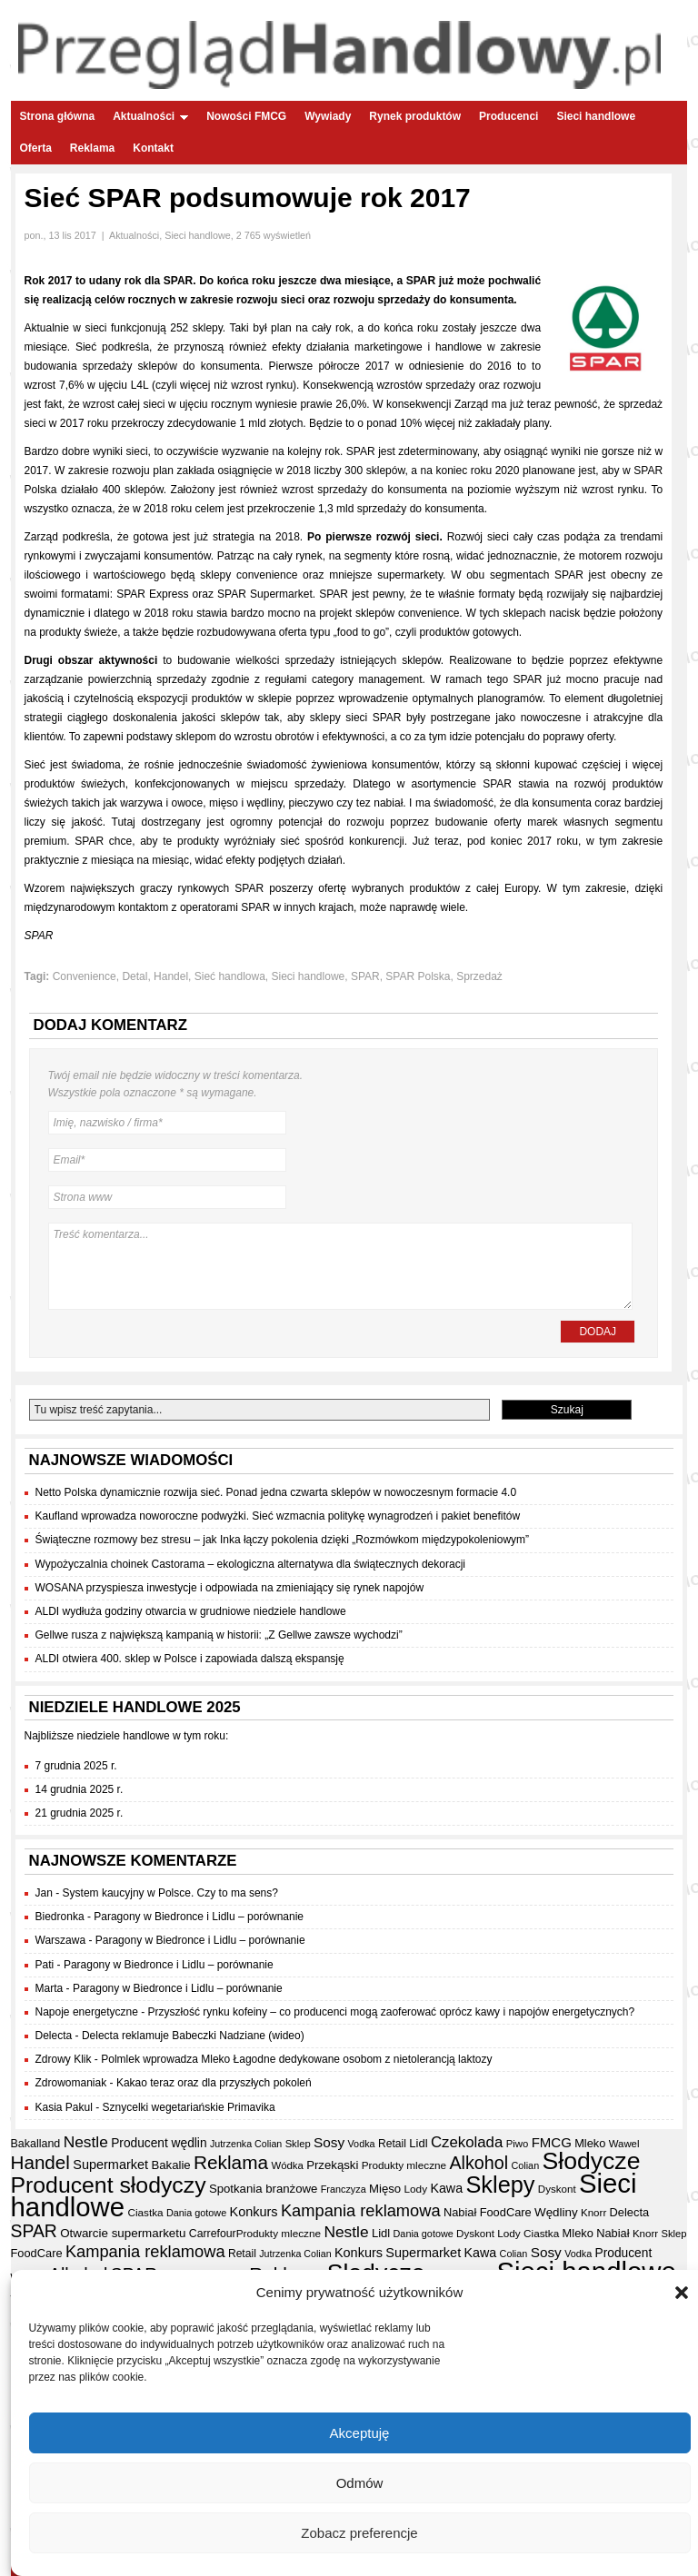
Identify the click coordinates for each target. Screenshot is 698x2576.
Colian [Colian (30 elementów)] (525, 2165)
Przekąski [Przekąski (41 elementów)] (332, 2165)
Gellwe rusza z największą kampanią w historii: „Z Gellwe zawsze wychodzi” (219, 1635)
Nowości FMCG (246, 116)
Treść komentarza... (340, 1266)
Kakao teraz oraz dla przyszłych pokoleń (214, 2082)
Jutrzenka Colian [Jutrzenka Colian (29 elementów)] (246, 2143)
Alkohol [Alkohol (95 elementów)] (478, 2163)
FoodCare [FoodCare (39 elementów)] (506, 2212)
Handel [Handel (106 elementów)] (40, 2162)
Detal (134, 976)
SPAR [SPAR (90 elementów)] (34, 2231)
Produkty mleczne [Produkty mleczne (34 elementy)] (404, 2165)
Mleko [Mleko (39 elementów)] (589, 2143)
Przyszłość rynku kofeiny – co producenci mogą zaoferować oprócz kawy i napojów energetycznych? (391, 2012)
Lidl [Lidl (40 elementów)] (418, 2143)
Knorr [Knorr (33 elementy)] (593, 2212)
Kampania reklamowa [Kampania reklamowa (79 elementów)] (361, 2210)
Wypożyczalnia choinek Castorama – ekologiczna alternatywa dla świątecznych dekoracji (250, 1564)
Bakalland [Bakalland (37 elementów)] (36, 2143)
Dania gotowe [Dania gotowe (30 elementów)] (196, 2212)
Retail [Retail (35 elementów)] (392, 2143)
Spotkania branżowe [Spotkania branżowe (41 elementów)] (263, 2188)
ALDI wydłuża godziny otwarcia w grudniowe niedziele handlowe (190, 1611)
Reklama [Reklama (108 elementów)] (231, 2162)
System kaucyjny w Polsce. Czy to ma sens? (170, 1893)
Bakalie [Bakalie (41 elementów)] (170, 2165)
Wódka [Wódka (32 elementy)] (287, 2165)
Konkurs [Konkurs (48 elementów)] (254, 2211)
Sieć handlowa (229, 976)
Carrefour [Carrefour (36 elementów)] (212, 2233)
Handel (171, 976)
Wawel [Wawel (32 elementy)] (624, 2143)
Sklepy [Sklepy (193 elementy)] (499, 2184)
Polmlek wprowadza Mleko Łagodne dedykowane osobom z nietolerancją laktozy (296, 2059)
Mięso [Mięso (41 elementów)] (385, 2188)
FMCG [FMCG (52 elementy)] (552, 2142)
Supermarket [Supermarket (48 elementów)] (110, 2164)
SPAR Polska (417, 976)
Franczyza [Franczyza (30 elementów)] (343, 2189)
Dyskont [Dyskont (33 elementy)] (557, 2189)
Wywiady (327, 116)
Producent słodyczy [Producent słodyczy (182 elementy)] (108, 2185)
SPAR (365, 976)
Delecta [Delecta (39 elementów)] (630, 2212)
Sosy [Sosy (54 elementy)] (329, 2142)
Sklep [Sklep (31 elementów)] (298, 2143)
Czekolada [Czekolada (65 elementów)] (467, 2142)
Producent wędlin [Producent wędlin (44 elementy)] (158, 2143)
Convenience (84, 976)
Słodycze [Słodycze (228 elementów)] (592, 2161)
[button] (682, 2294)
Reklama (92, 148)
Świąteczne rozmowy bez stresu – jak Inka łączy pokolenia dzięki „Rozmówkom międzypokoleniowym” (282, 1539)
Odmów (360, 2484)
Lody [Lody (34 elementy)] (415, 2189)
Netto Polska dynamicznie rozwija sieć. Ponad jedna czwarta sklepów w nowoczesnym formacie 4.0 (276, 1492)
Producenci (508, 116)
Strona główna (57, 116)
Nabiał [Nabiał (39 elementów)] (460, 2212)
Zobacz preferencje (359, 2533)
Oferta (36, 148)
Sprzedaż (479, 976)
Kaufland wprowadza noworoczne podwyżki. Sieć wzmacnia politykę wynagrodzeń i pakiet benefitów (278, 1516)
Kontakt (153, 148)
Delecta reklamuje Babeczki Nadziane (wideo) (193, 2035)
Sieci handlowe (595, 116)
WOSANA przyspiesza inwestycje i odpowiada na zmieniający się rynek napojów (229, 1587)
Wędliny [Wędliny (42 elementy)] (556, 2212)
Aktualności (150, 116)
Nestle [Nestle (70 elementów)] (86, 2142)
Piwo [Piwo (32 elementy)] (517, 2143)
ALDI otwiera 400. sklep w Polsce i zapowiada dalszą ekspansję (189, 1658)
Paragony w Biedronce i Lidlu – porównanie (199, 1916)
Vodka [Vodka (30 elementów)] (361, 2143)
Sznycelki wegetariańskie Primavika (189, 2107)
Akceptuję (360, 2434)
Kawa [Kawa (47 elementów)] (446, 2188)
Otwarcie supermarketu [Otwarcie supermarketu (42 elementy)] (122, 2233)
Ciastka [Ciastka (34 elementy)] (145, 2212)
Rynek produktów (415, 116)
